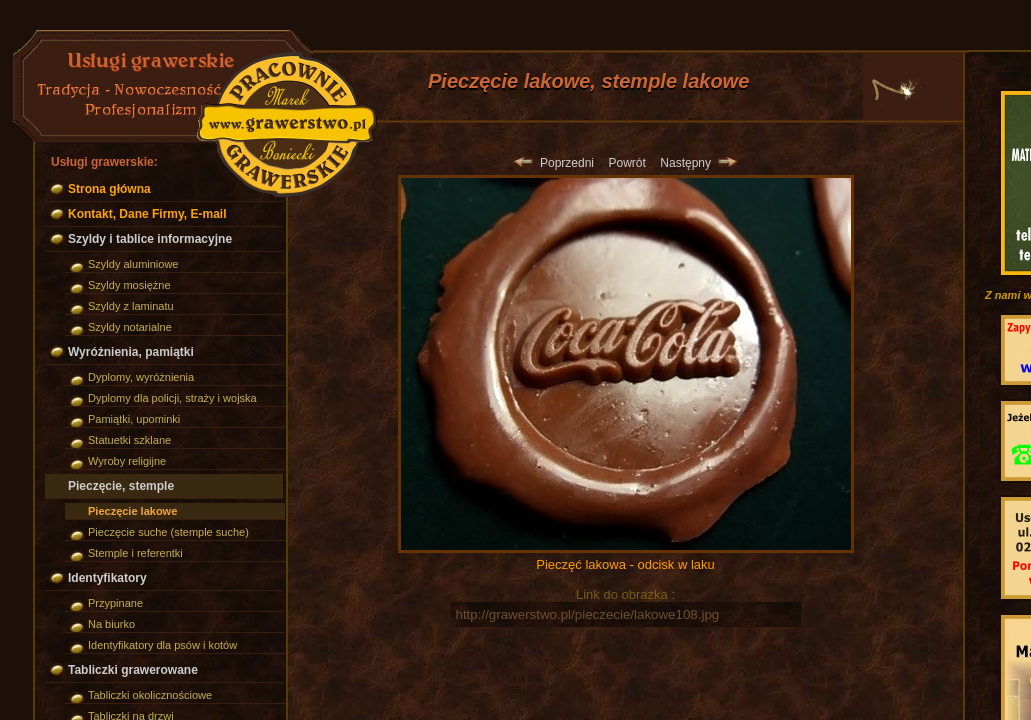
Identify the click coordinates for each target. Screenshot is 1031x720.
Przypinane (115, 603)
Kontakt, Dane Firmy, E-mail (147, 214)
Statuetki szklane (129, 440)
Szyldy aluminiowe (133, 264)
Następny (698, 163)
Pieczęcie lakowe (132, 511)
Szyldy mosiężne (129, 285)
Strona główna (109, 189)
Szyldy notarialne (130, 327)
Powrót (626, 163)
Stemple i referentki (135, 553)
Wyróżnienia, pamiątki (131, 352)
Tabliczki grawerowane (133, 670)
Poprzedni (554, 163)
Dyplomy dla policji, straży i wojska (172, 398)
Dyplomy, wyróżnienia (141, 377)
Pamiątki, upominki (134, 419)
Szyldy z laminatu (131, 306)
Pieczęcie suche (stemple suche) (168, 532)
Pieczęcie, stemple (121, 486)
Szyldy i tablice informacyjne (150, 239)
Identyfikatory (107, 578)
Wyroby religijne (127, 461)
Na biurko (111, 624)
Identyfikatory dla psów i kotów (162, 645)
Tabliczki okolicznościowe (150, 695)
